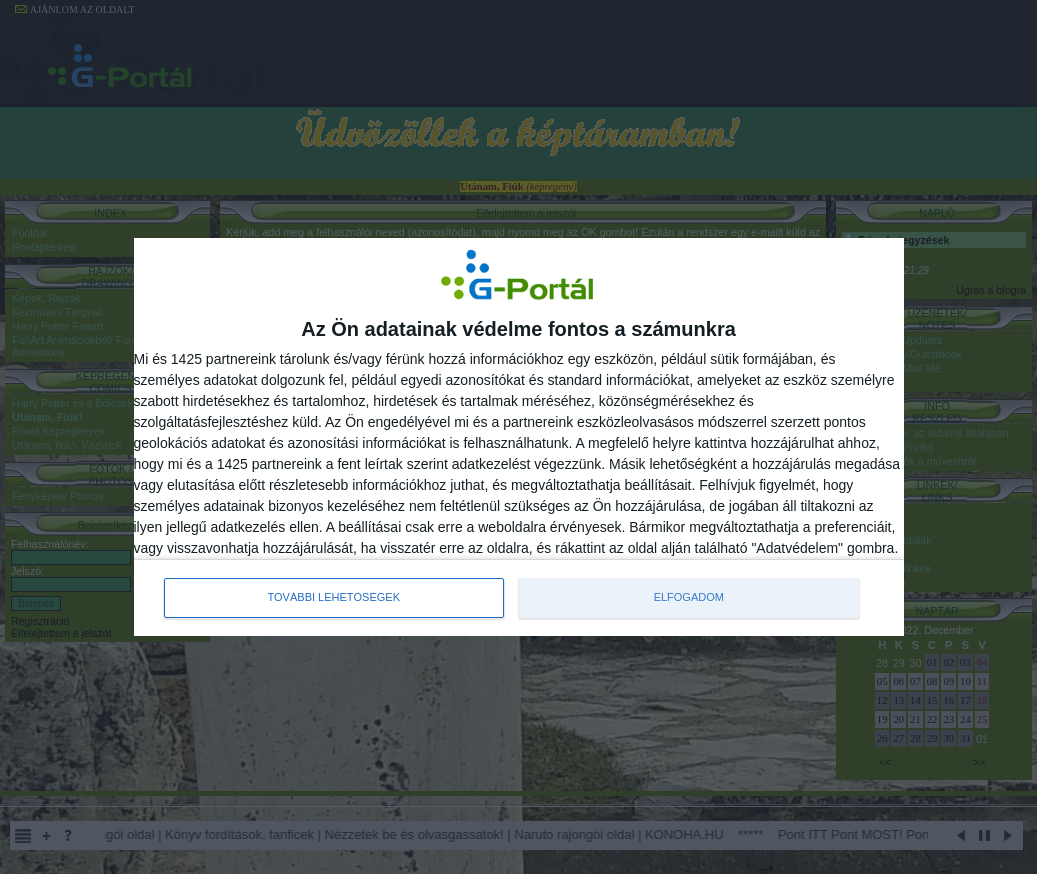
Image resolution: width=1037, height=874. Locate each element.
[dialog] (519, 437)
